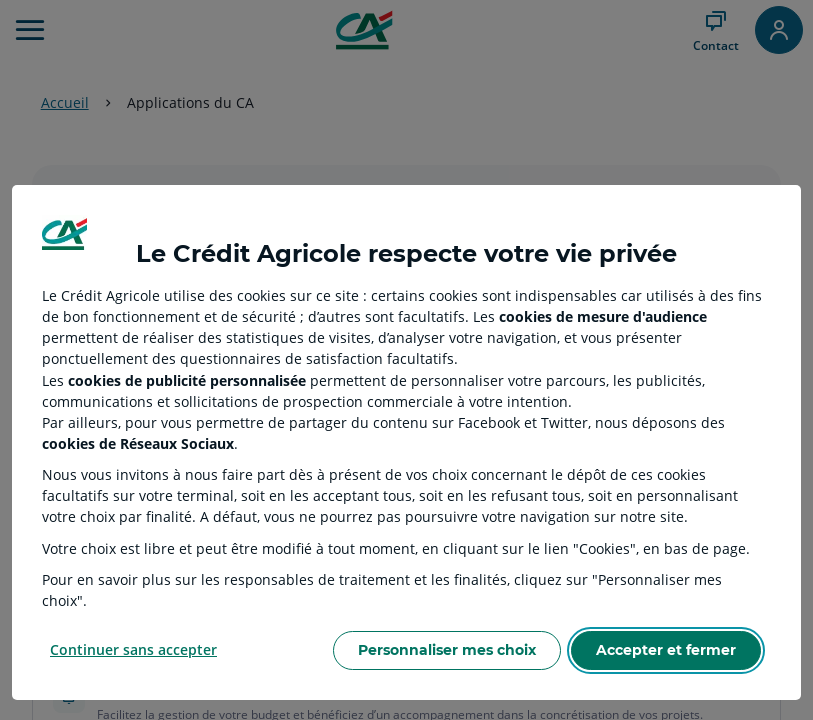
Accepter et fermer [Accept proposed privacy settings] (666, 650)
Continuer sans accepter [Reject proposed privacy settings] (133, 649)
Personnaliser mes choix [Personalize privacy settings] (447, 650)
